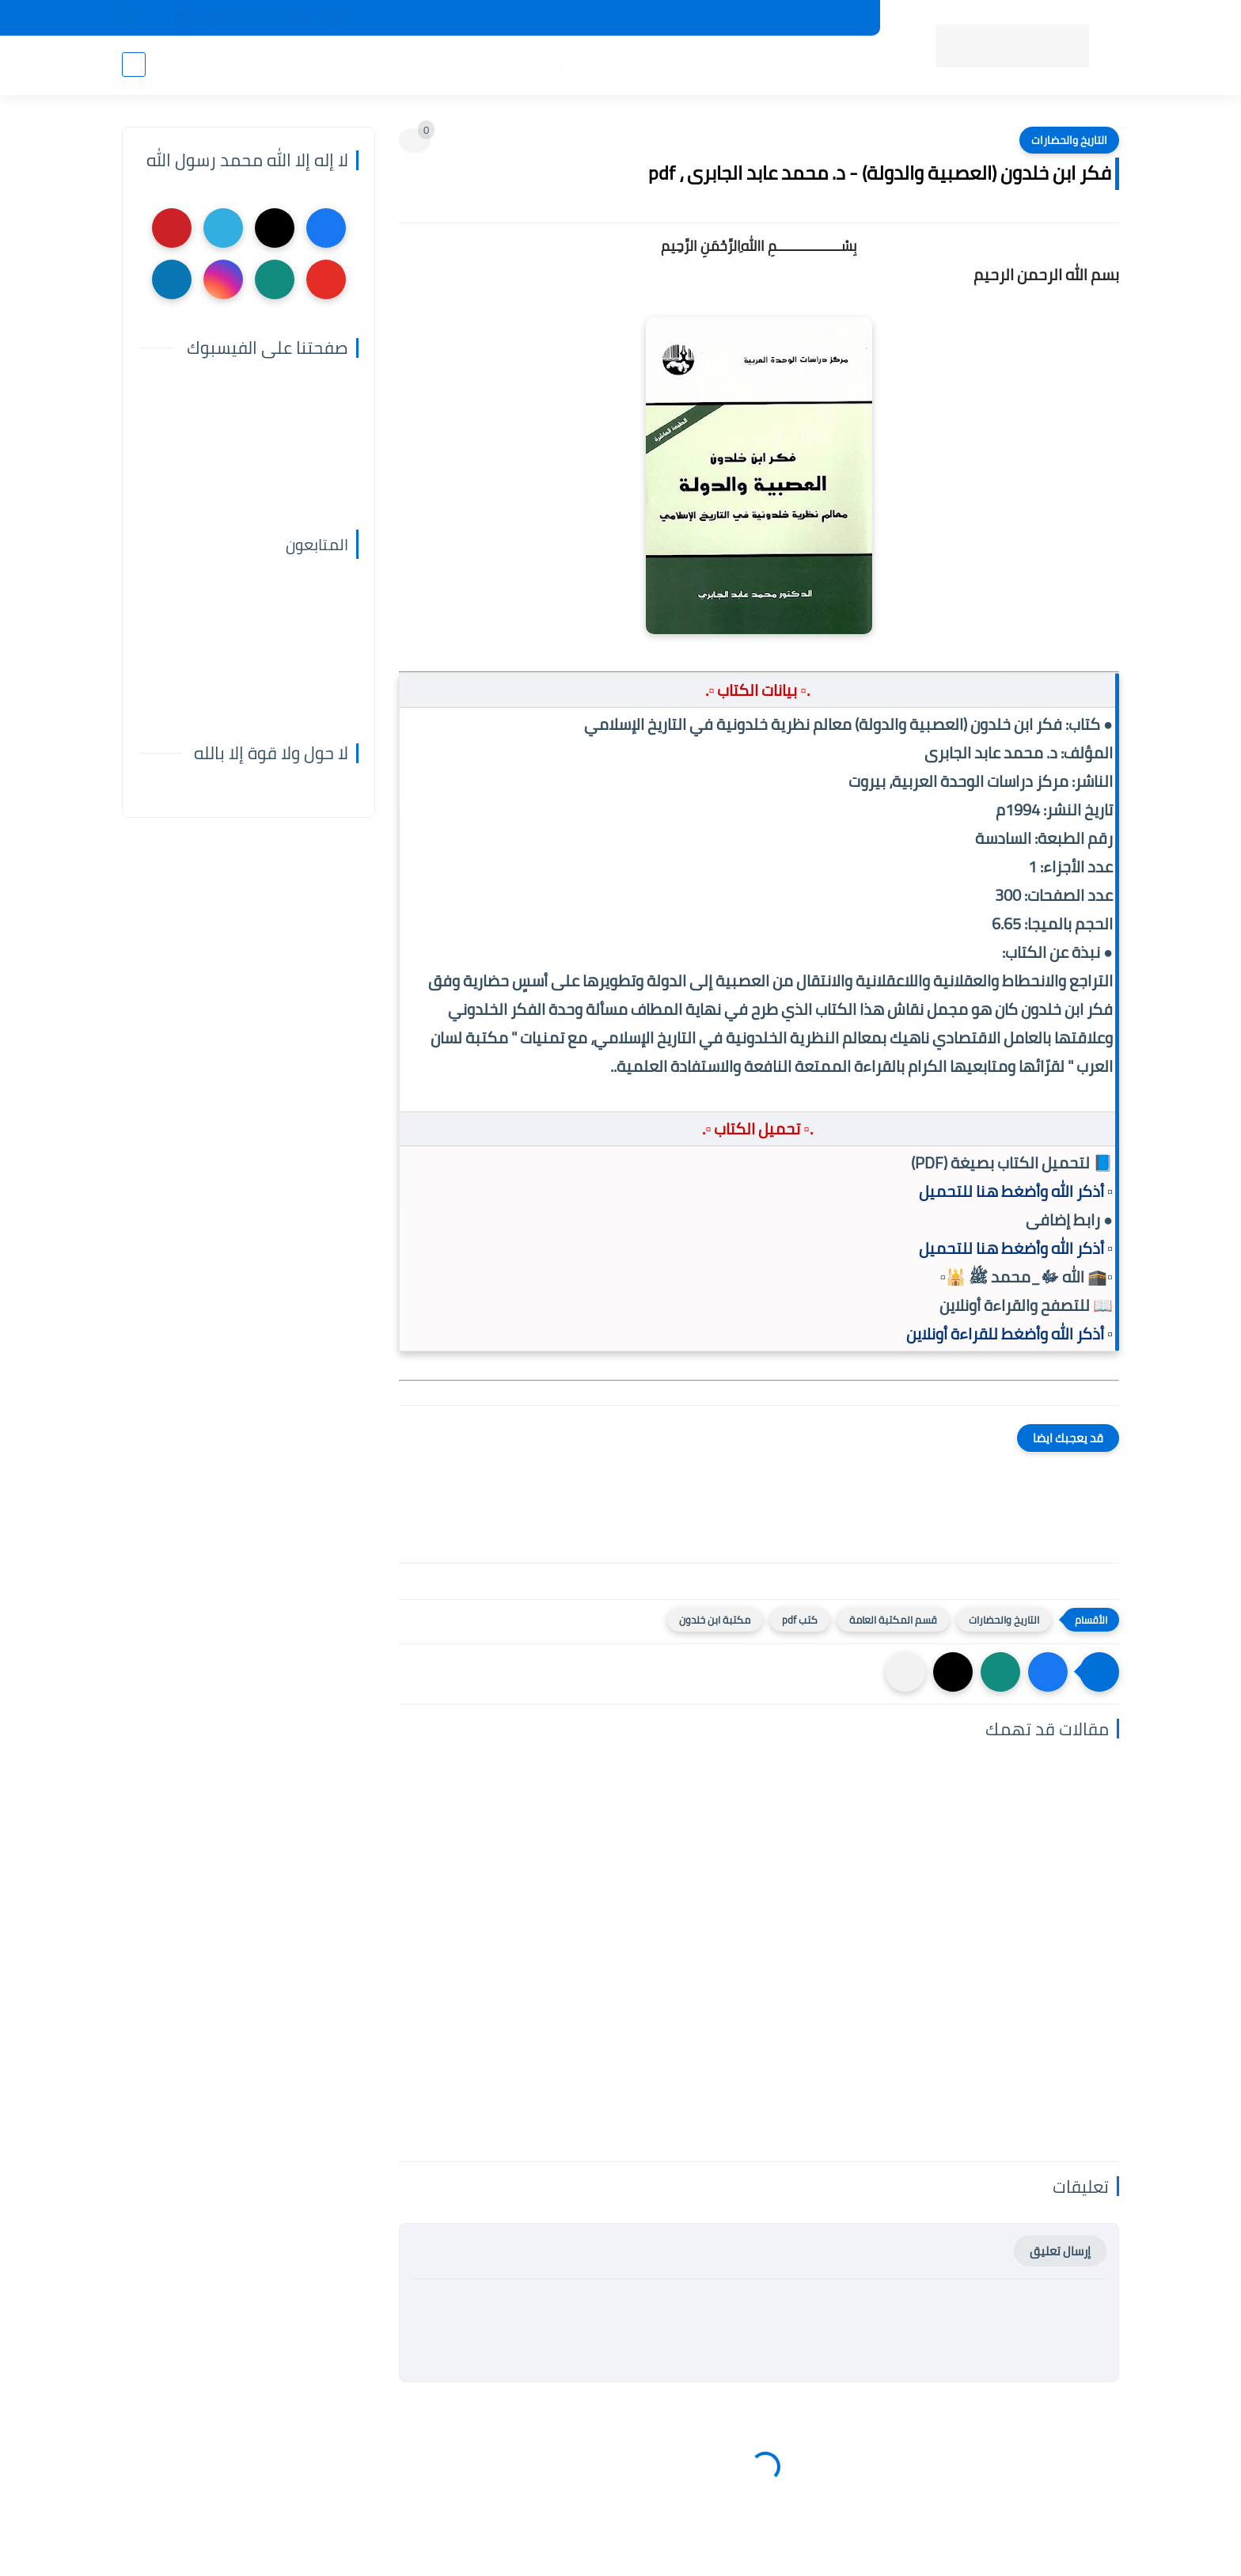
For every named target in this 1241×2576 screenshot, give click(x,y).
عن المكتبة (541, 18)
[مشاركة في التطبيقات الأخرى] (905, 1672)
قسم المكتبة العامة (893, 1619)
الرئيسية (859, 64)
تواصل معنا (472, 18)
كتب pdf (800, 1619)
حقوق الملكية (617, 18)
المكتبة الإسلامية (623, 64)
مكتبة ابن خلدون (714, 1619)
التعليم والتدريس (368, 64)
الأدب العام (454, 64)
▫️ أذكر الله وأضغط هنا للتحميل (1016, 1191)
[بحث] (134, 64)
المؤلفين (709, 64)
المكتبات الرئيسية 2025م (726, 18)
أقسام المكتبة (785, 64)
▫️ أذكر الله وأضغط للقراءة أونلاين (1009, 1333)
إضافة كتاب (403, 18)
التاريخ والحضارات (1069, 140)
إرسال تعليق (1060, 2251)
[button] (1048, 1672)
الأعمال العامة (271, 64)
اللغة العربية (529, 64)
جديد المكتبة (831, 18)
